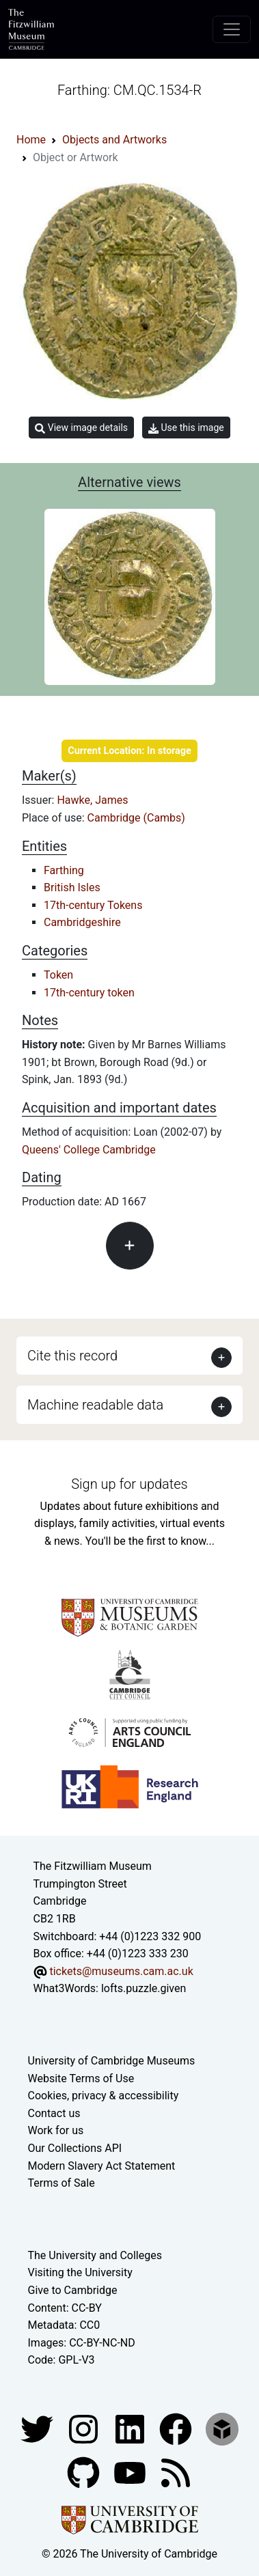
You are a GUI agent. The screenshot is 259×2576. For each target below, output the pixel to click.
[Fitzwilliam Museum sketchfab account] (222, 2428)
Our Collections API (75, 2148)
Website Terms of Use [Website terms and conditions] (81, 2078)
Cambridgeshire (82, 922)
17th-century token (89, 992)
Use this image (186, 428)
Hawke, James (92, 800)
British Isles (72, 887)
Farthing (64, 870)
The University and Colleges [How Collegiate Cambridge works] (95, 2255)
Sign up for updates (129, 1484)
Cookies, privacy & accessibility (103, 2095)
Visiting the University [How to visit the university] (80, 2272)
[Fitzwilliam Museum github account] (85, 2471)
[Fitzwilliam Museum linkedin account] (177, 2428)
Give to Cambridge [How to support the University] (73, 2290)
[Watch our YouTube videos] (131, 2471)
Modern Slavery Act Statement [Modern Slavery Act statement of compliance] (102, 2165)
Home (31, 139)
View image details (81, 428)
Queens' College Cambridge (89, 1149)
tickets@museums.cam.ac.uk (121, 1971)
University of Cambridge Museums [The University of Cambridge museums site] (111, 2060)
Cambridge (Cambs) (136, 817)
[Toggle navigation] (232, 29)
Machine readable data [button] (95, 1405)
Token (58, 974)
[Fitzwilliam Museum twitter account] (38, 2428)
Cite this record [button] (72, 1355)
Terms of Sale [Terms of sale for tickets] (61, 2182)
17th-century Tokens (93, 905)
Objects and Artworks (114, 139)
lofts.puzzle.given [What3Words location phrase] (143, 1988)
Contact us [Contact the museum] (54, 2113)
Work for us (56, 2130)
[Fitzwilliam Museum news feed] (175, 2471)
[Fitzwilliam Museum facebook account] (131, 2428)
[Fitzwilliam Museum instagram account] (85, 2428)
